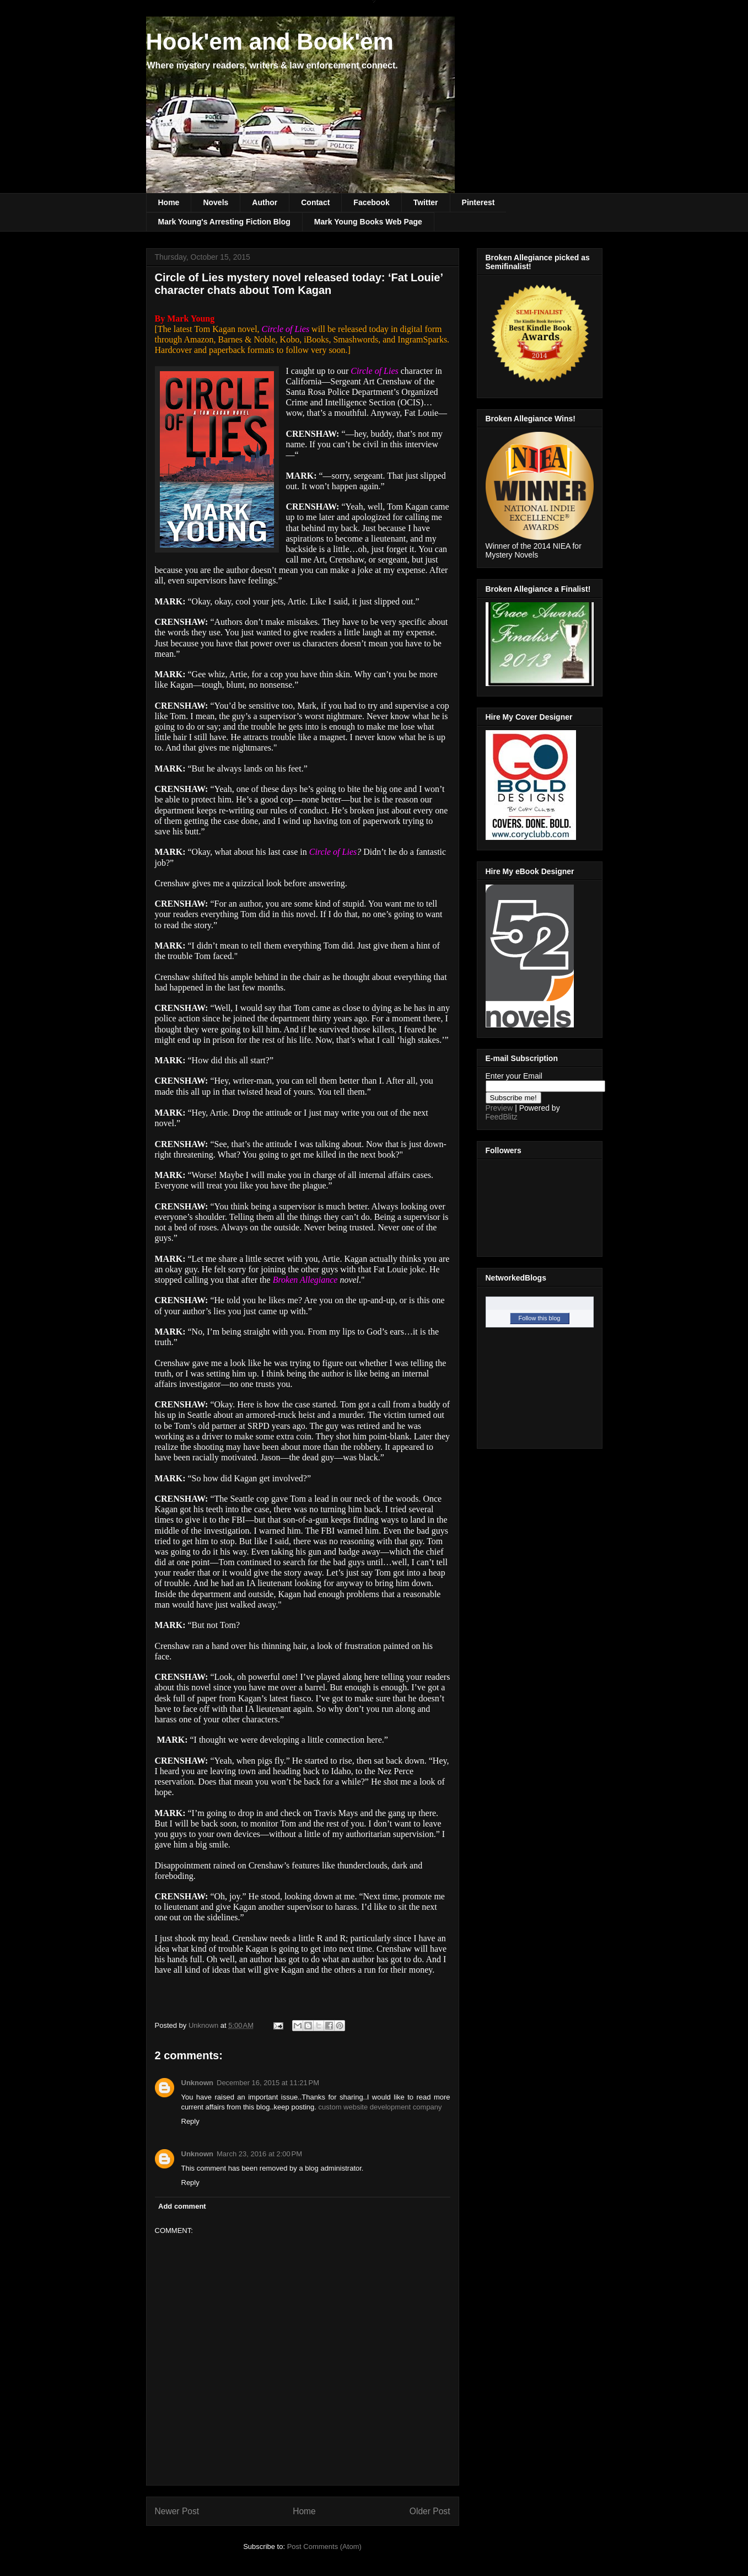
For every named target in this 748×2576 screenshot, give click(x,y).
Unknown (197, 2083)
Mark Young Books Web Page (368, 221)
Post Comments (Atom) (324, 2546)
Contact (315, 202)
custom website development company (380, 2107)
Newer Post (177, 2511)
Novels (215, 202)
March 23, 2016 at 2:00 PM (259, 2154)
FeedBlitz (502, 1116)
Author (264, 202)
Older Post (430, 2511)
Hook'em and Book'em (270, 42)
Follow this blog (540, 1318)
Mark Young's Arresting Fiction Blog (224, 221)
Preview (499, 1108)
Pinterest (478, 202)
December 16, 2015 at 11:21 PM (268, 2083)
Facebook (371, 202)
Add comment (182, 2206)
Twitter (425, 202)
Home (169, 202)
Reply (190, 2121)
